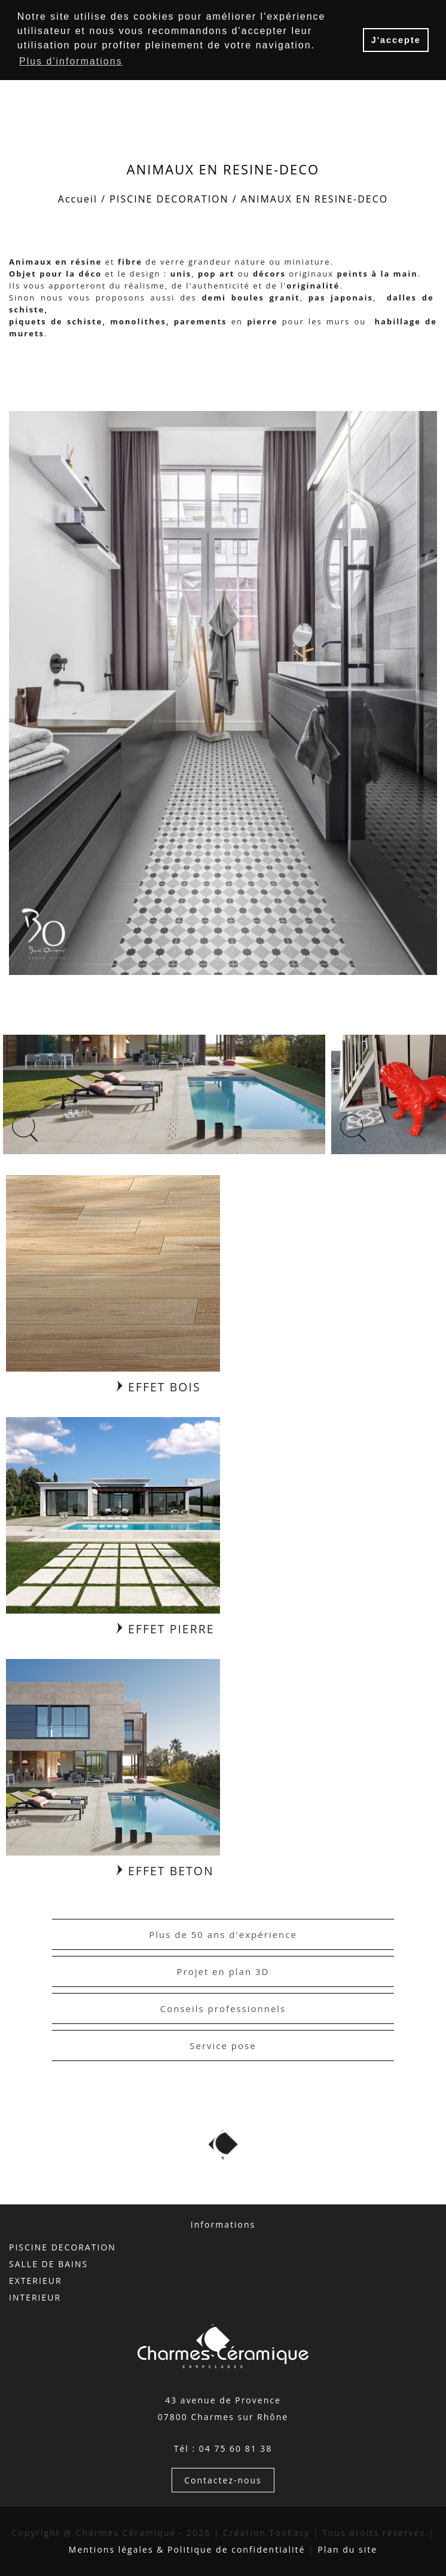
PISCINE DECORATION (168, 199)
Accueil (77, 199)
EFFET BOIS (158, 1387)
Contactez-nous (223, 2480)
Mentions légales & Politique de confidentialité (187, 2549)
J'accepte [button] (396, 40)
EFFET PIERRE (165, 1629)
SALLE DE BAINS (48, 2264)
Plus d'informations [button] (71, 61)
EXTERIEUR (35, 2280)
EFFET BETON (165, 1871)
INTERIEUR (35, 2297)
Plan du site (347, 2549)
